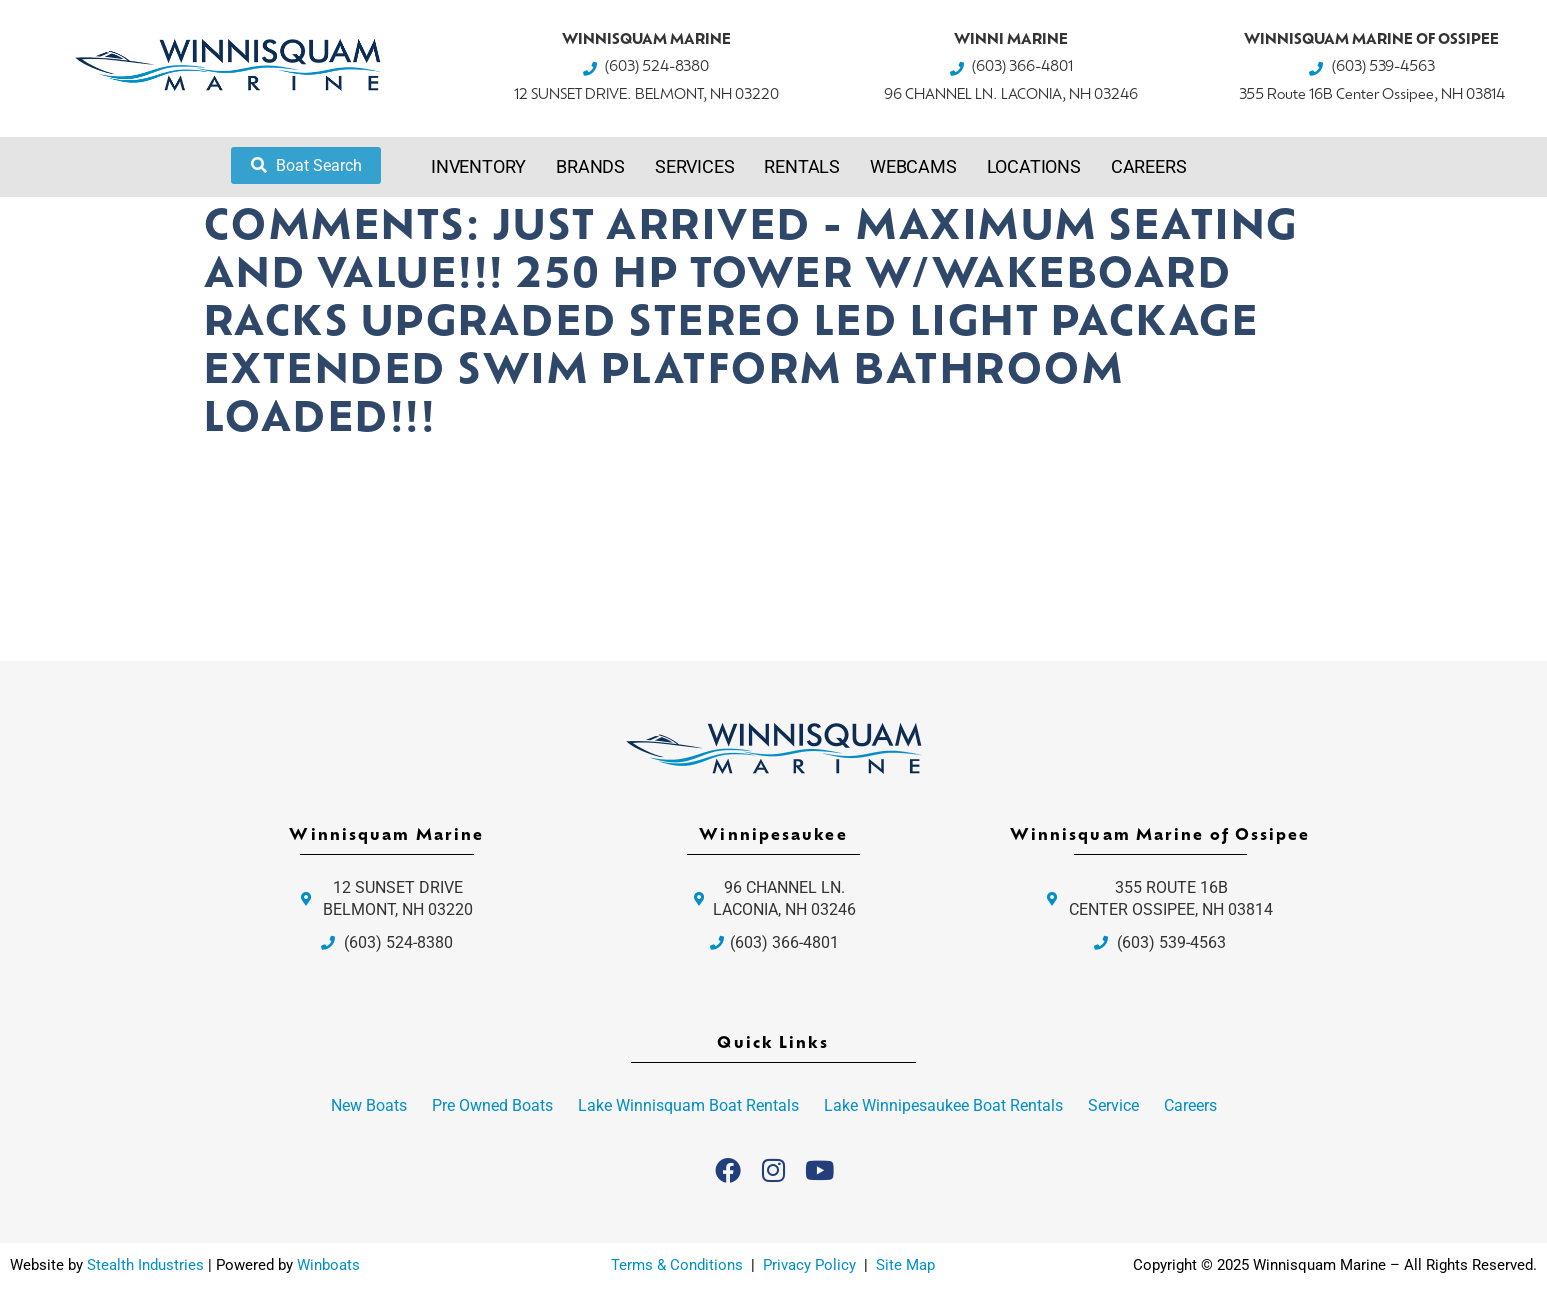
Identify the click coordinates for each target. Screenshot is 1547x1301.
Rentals (802, 166)
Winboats (328, 1265)
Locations (1034, 166)
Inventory (478, 166)
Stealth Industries (145, 1265)
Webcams (913, 166)
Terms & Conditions (677, 1265)
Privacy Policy (811, 1265)
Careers (1149, 166)
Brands (590, 166)
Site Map (905, 1265)
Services (694, 166)
